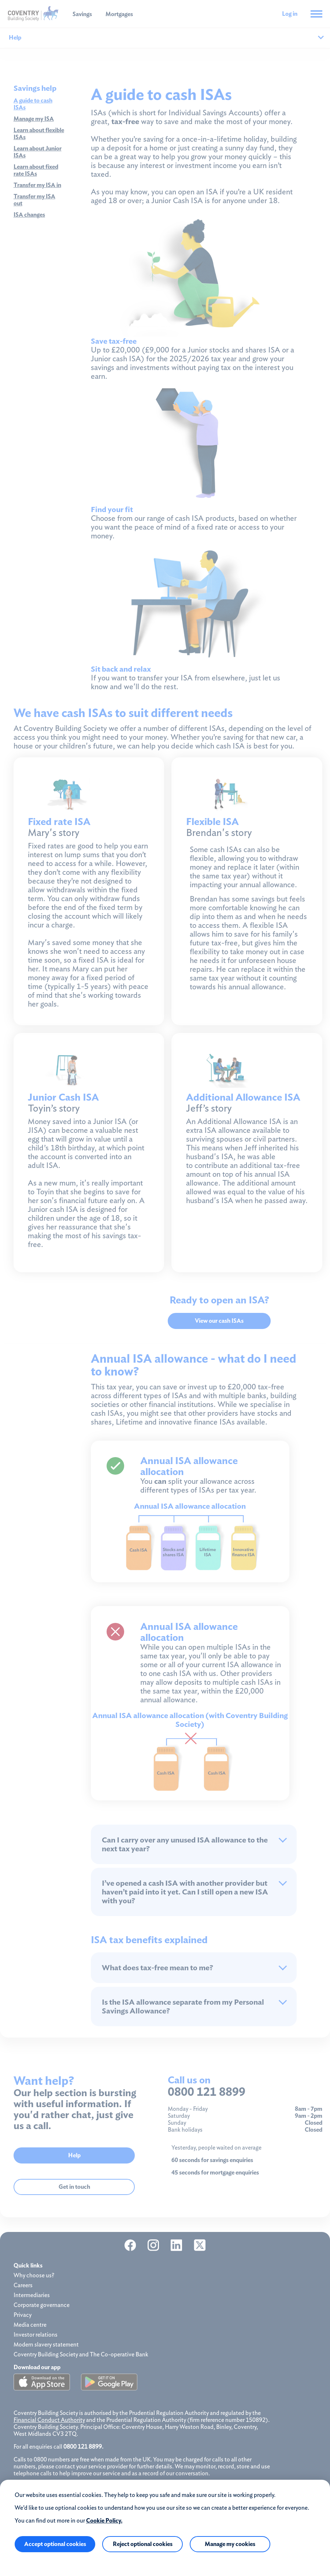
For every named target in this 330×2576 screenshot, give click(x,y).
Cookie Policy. (104, 2520)
